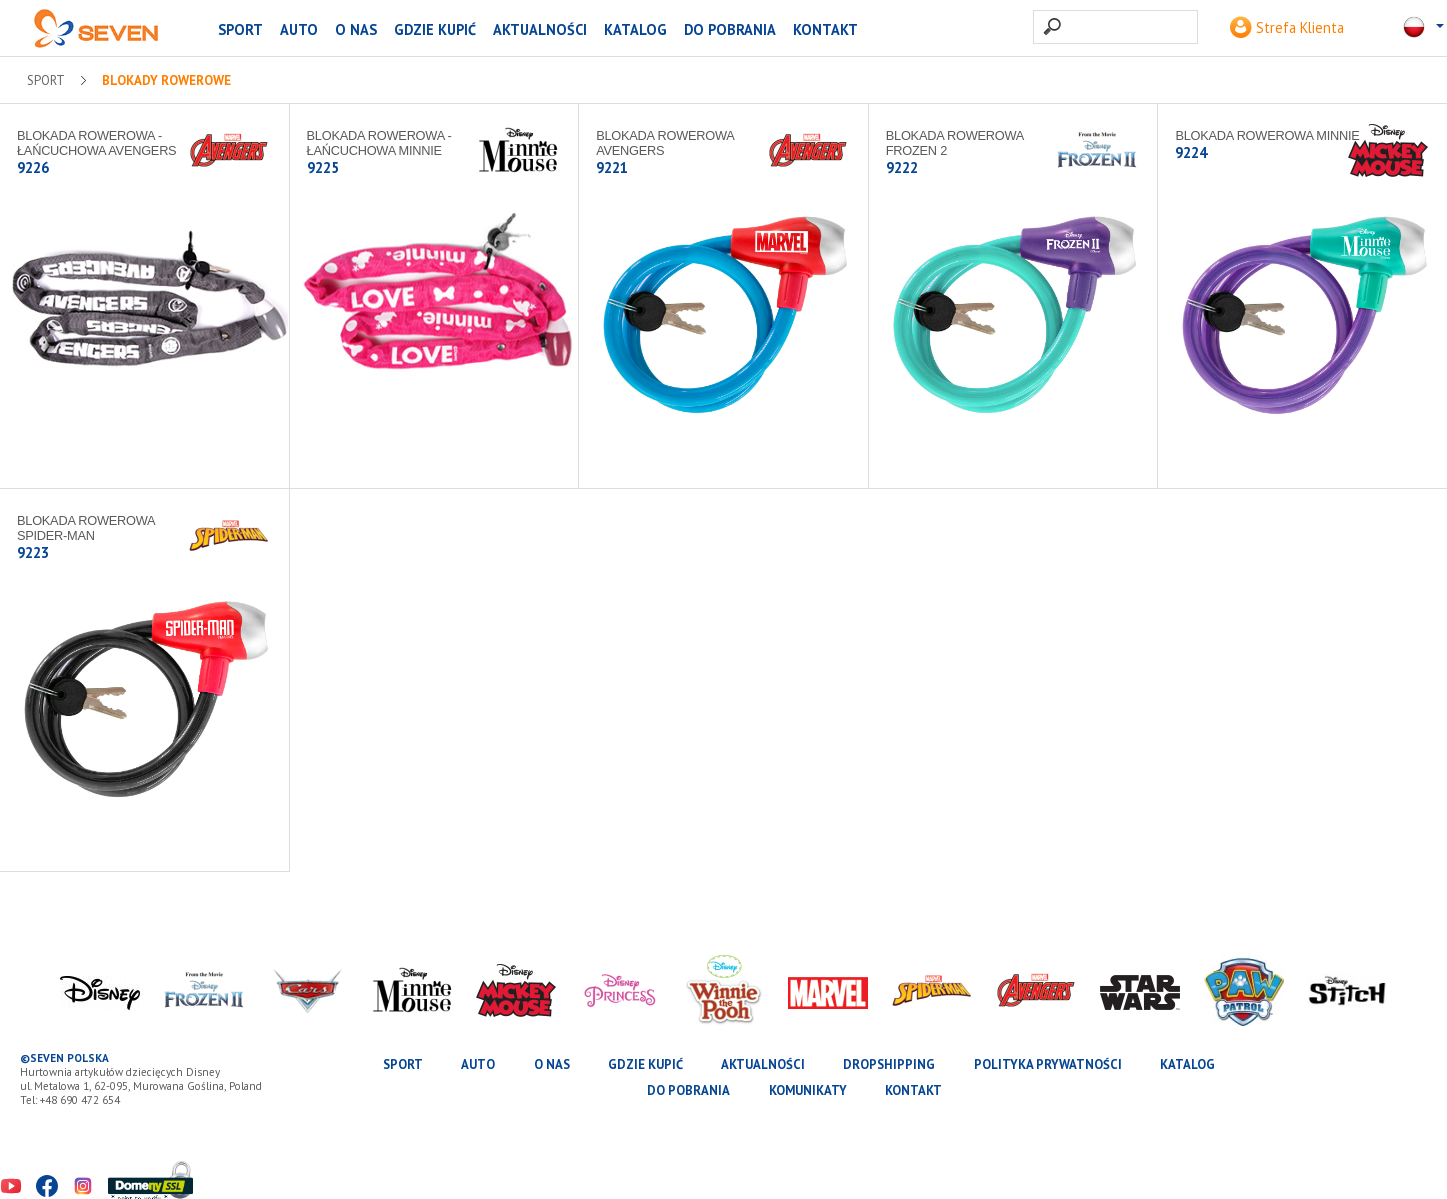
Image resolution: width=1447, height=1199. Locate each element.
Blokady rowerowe (166, 81)
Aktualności (540, 29)
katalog (635, 29)
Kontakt (825, 29)
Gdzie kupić (435, 29)
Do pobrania (730, 29)
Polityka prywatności (1048, 1064)
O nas (356, 29)
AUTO (299, 29)
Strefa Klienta (1287, 27)
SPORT (240, 29)
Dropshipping (889, 1064)
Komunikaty (808, 1090)
